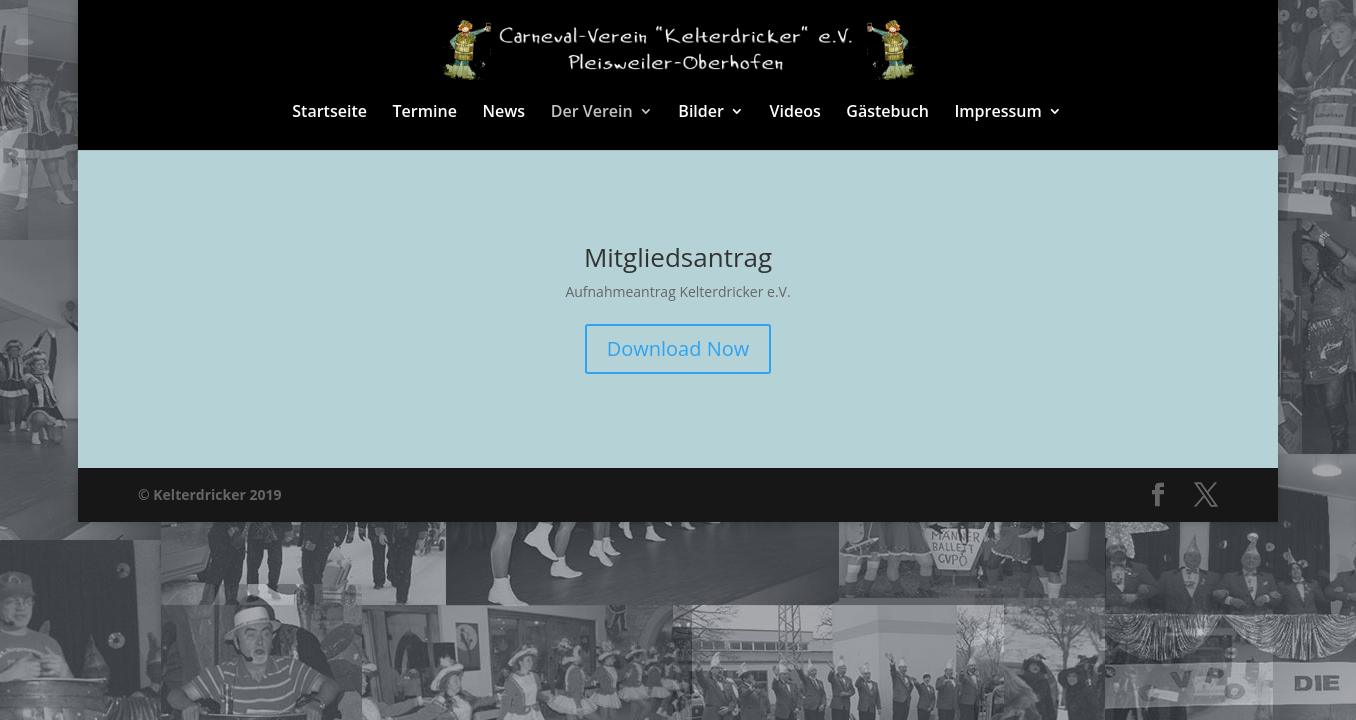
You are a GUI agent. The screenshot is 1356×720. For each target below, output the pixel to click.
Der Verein (592, 113)
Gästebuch (887, 113)
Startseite (329, 113)
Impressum (997, 113)
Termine (425, 113)
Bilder (701, 113)
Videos (795, 113)
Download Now (678, 348)
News (504, 113)
